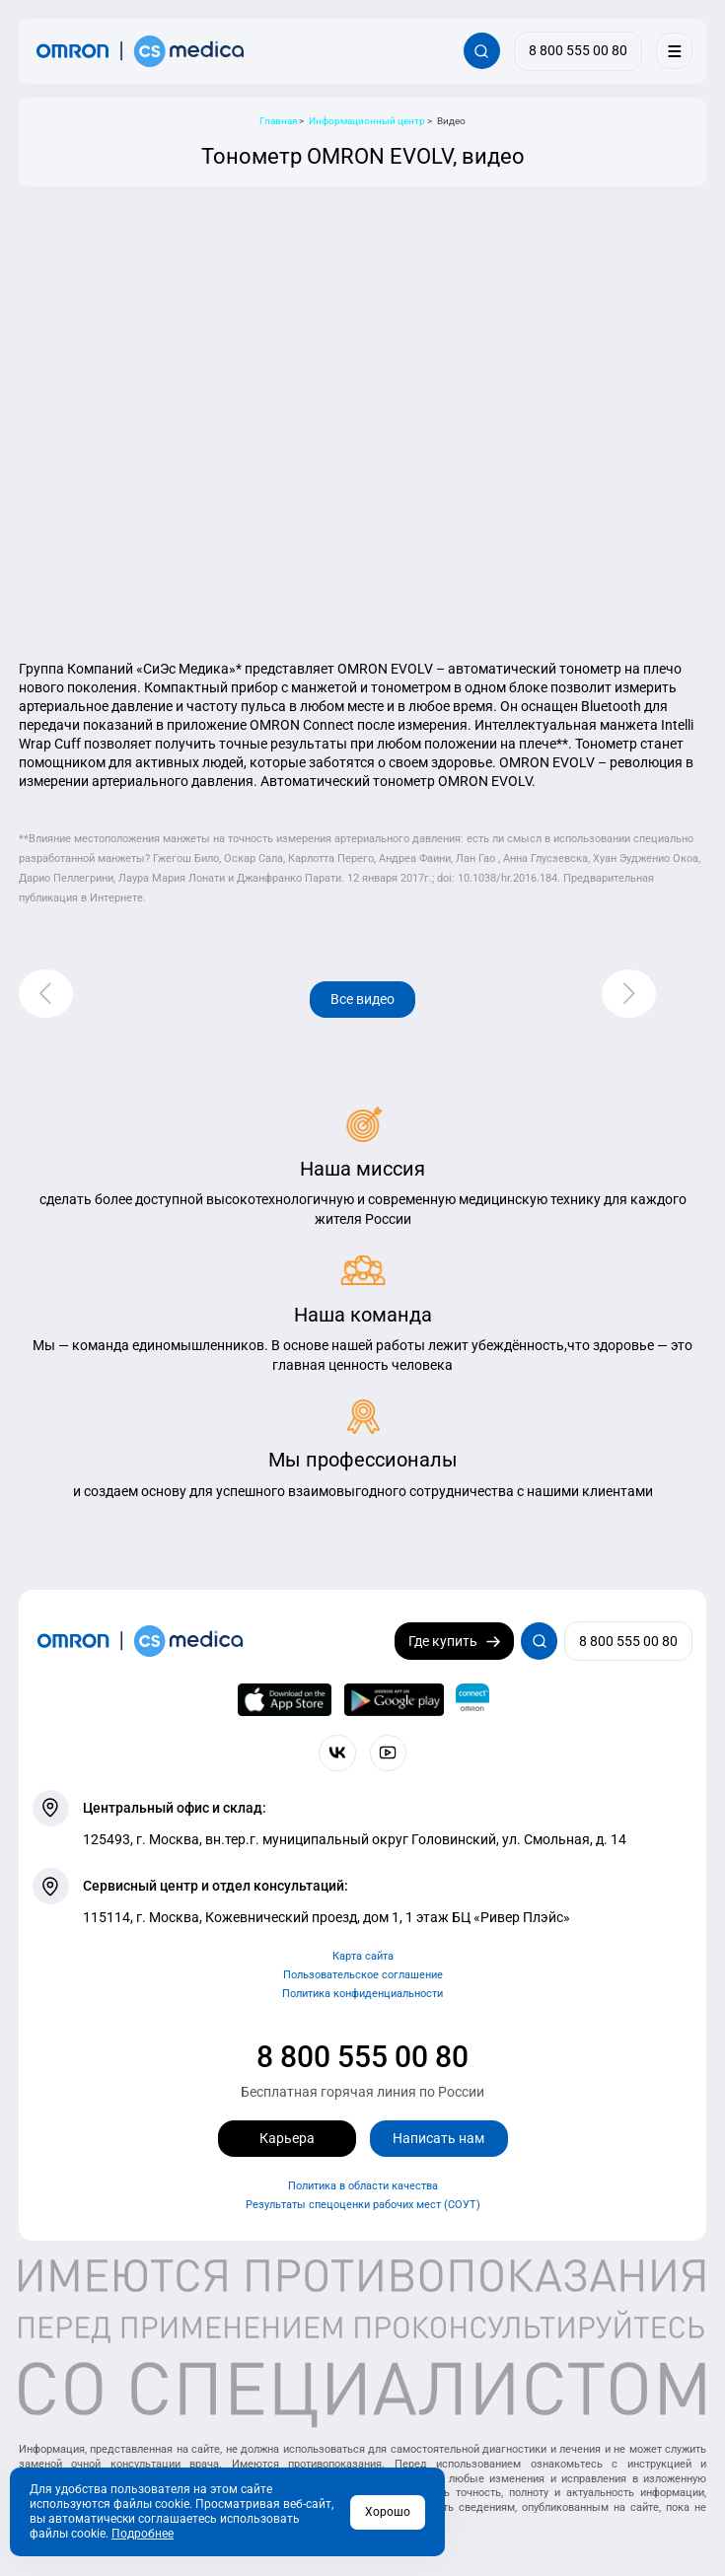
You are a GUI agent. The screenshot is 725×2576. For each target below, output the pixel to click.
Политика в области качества (363, 2186)
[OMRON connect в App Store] (284, 1700)
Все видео (362, 999)
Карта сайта (363, 1956)
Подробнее (142, 2533)
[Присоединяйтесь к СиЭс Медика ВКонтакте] (337, 1753)
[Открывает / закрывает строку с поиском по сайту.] (482, 51)
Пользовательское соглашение (363, 1974)
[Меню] (674, 51)
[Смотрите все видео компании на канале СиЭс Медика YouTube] (388, 1753)
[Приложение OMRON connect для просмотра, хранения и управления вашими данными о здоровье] (472, 1700)
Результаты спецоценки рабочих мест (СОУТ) (363, 2204)
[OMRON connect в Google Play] (394, 1700)
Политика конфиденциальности (362, 1993)
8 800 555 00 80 (362, 2056)
